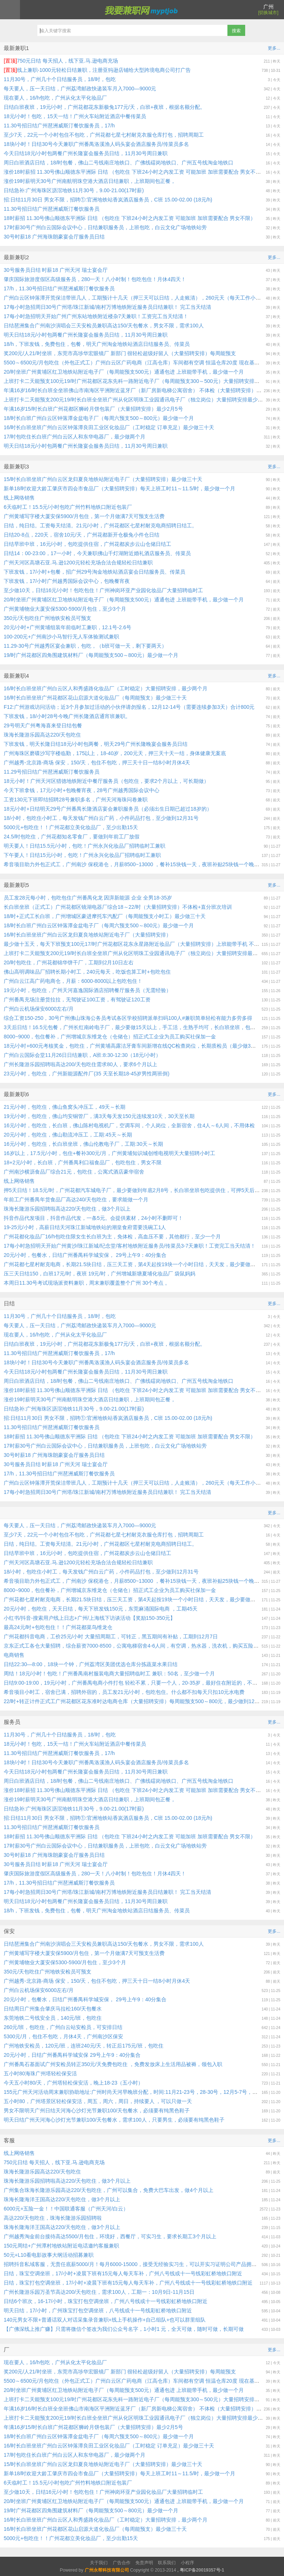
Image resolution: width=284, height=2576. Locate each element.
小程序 (187, 2562)
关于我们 (99, 2562)
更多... (274, 48)
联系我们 (167, 2562)
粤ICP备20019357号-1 (202, 2570)
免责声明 (144, 2562)
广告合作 (122, 2562)
